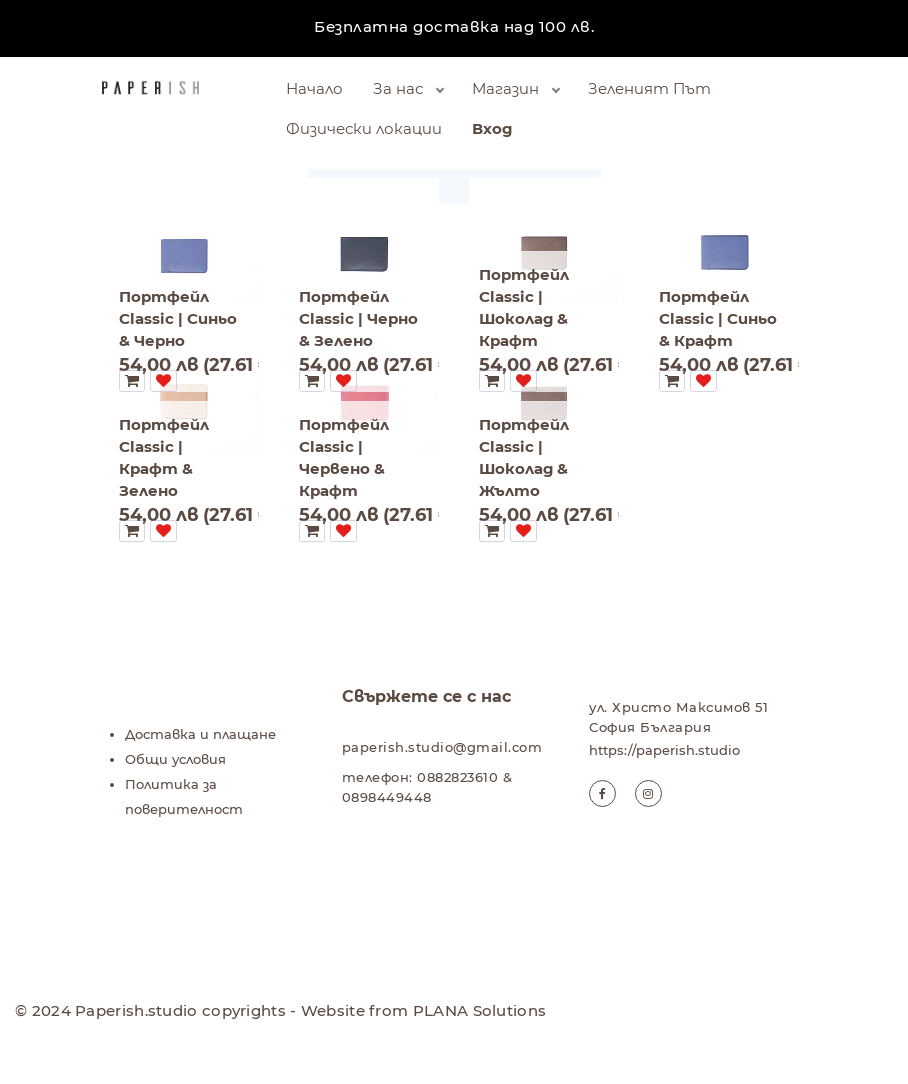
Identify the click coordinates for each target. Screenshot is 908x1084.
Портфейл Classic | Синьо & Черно (178, 318)
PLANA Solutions (480, 1010)
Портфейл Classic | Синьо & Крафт (718, 318)
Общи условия (175, 759)
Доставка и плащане (200, 734)
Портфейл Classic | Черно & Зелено (358, 318)
